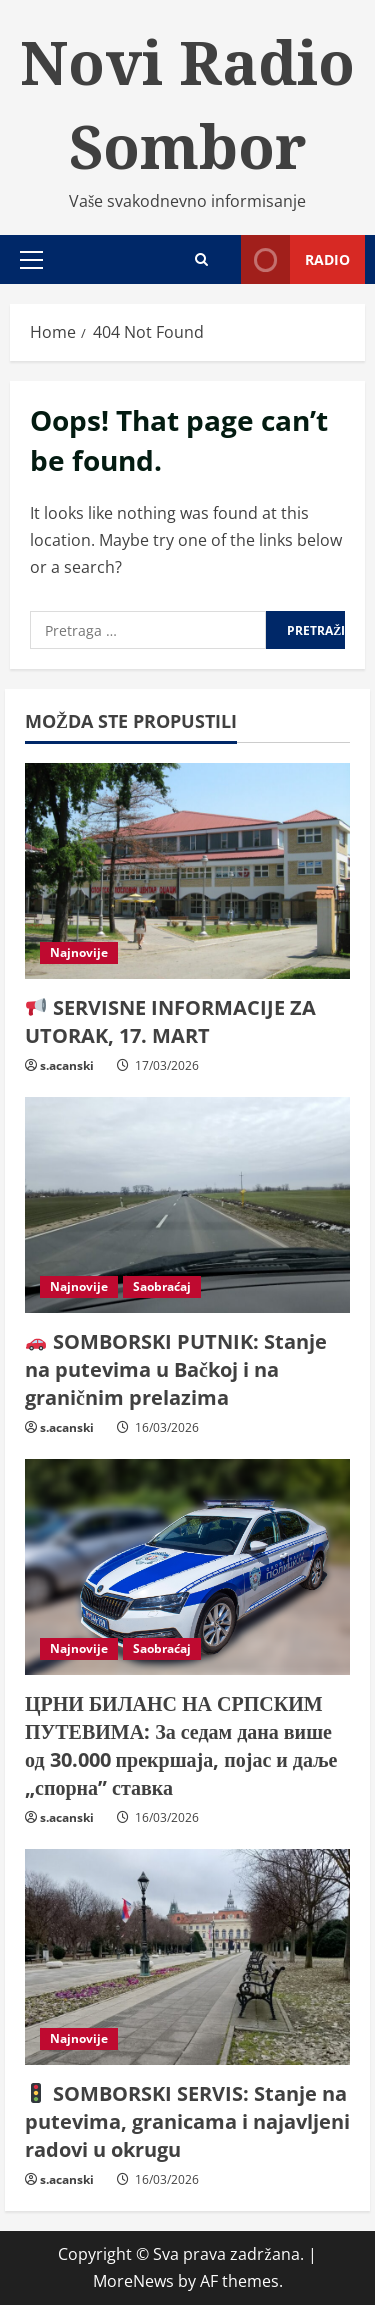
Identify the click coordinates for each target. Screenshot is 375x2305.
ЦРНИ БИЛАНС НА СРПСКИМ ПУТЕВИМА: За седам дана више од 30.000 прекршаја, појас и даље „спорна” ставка (181, 1745)
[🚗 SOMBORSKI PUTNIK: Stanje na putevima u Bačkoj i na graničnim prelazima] (187, 1205)
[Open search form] (201, 259)
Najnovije (79, 952)
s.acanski (67, 1065)
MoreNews (133, 2281)
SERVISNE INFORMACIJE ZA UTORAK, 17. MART (170, 1021)
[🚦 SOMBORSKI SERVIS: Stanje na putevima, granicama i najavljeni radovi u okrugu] (187, 1957)
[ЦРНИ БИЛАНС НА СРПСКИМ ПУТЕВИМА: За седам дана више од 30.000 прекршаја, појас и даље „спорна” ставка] (187, 1567)
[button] (31, 260)
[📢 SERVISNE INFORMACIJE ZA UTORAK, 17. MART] (187, 871)
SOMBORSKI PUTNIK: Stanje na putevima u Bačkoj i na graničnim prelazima (176, 1369)
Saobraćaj (162, 1286)
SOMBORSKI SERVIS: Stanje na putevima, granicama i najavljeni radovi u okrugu (187, 2121)
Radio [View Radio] (295, 259)
